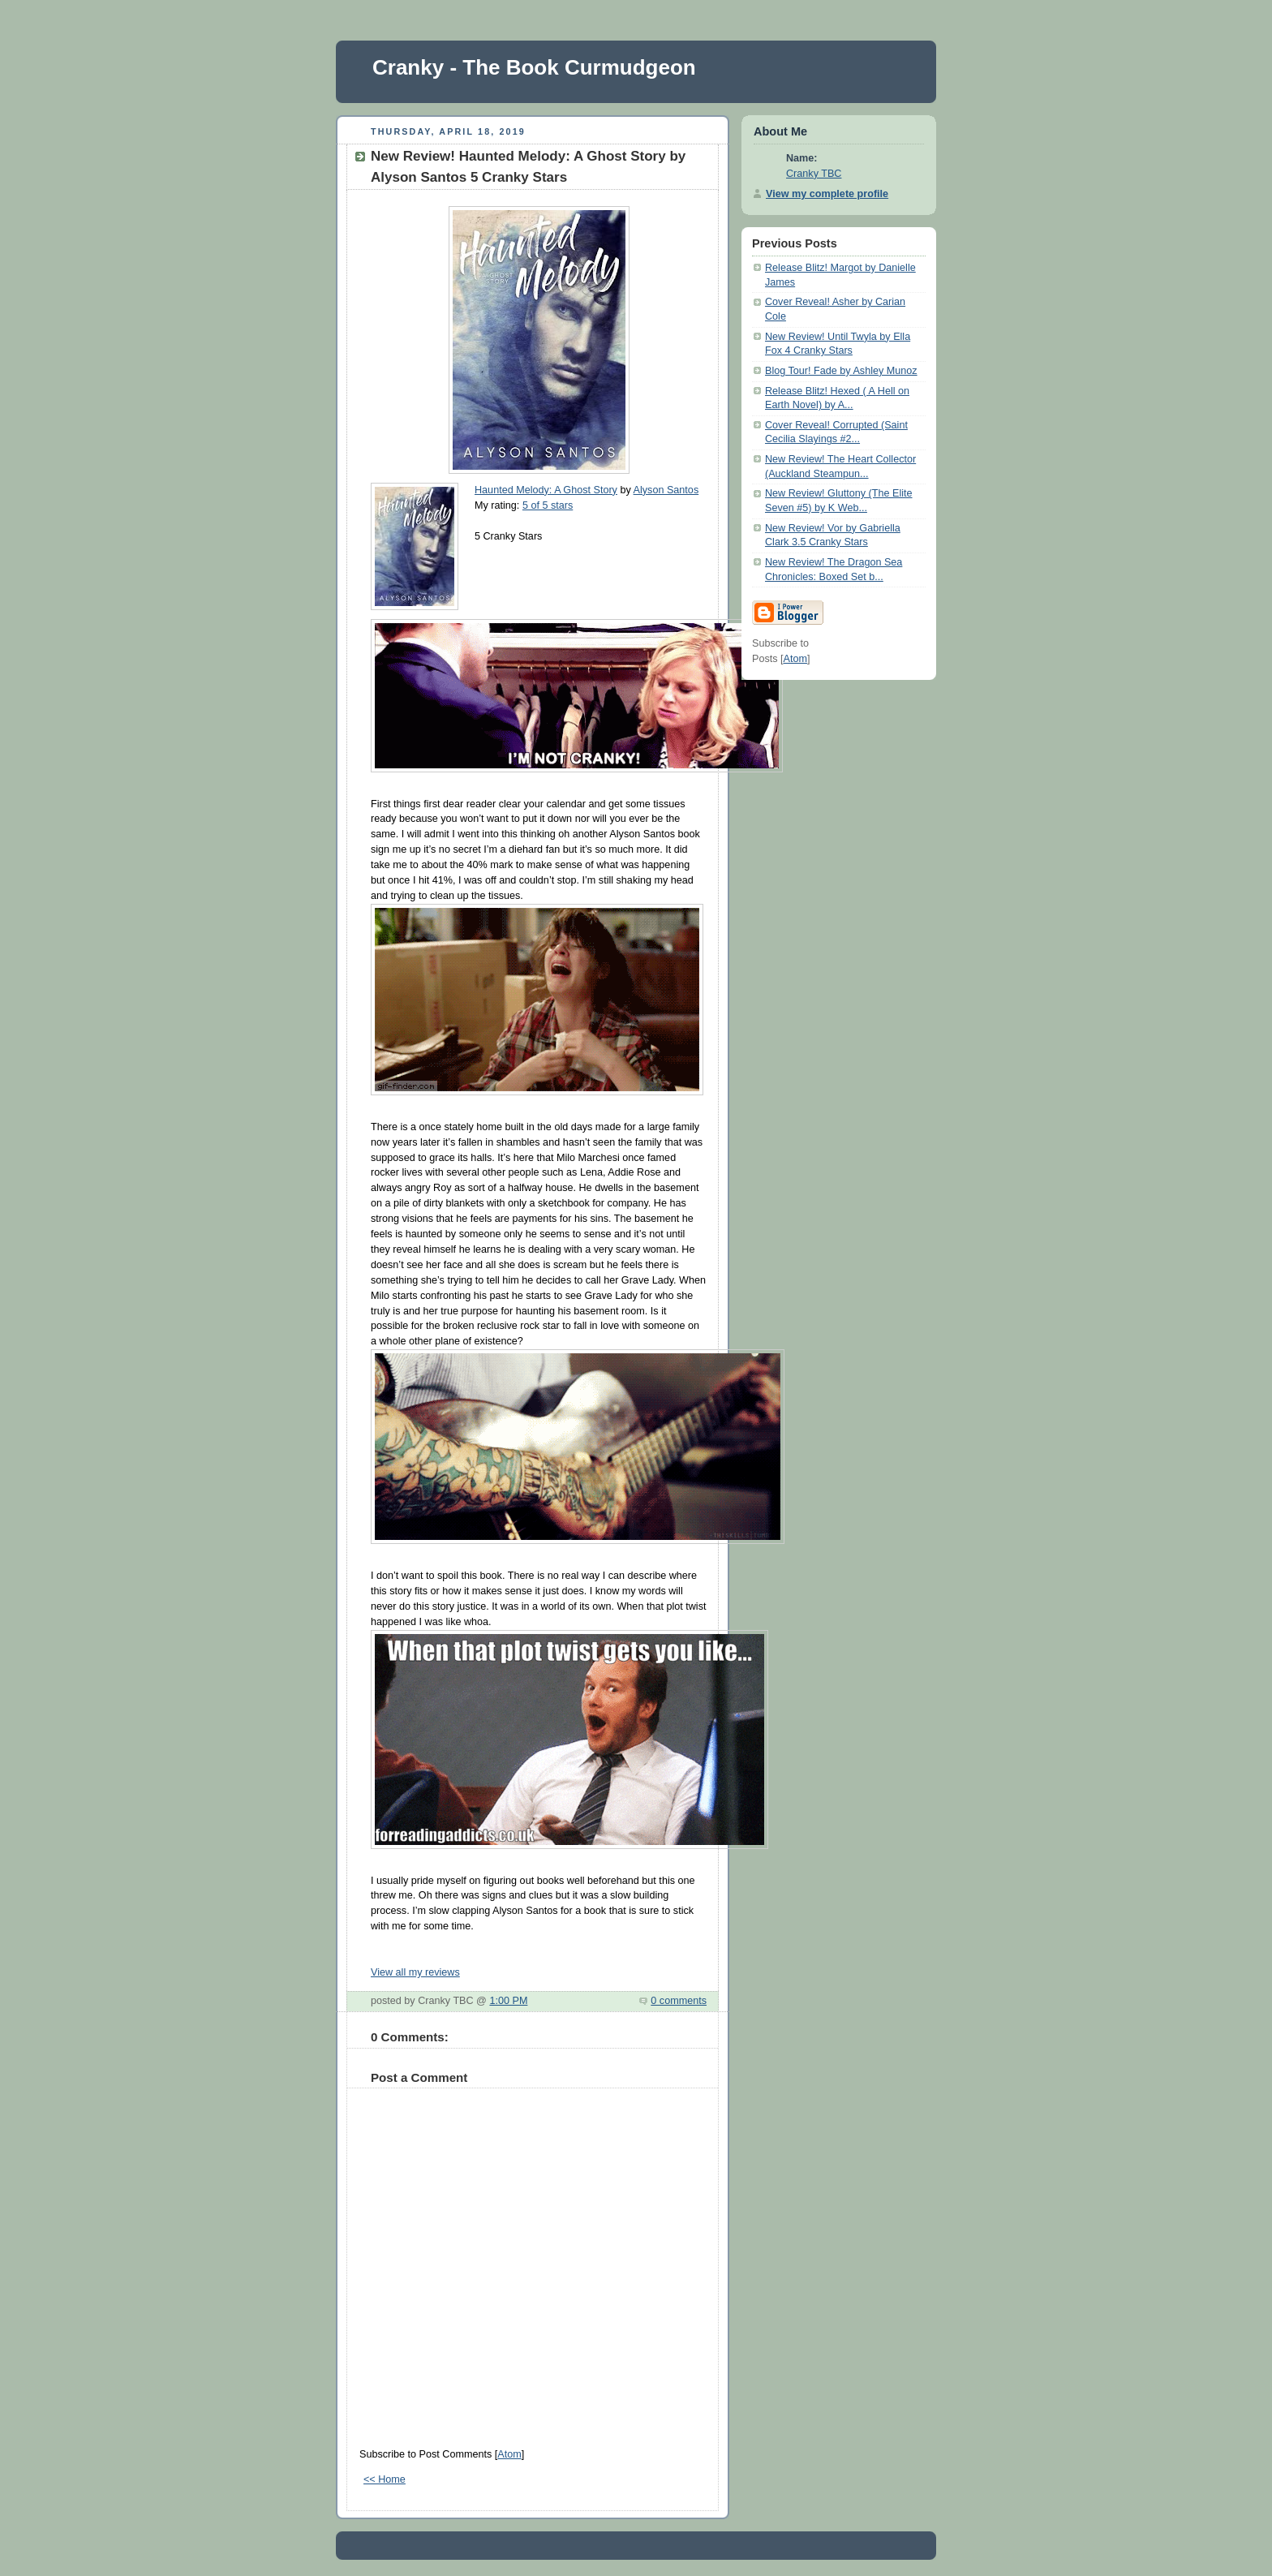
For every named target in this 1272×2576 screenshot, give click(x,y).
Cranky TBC (813, 173)
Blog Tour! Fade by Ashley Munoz (841, 370)
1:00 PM (508, 2000)
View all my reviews (415, 1972)
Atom (509, 2454)
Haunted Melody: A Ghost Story (546, 490)
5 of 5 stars (547, 505)
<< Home (384, 2479)
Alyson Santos (666, 490)
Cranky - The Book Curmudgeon (534, 67)
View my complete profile (827, 194)
